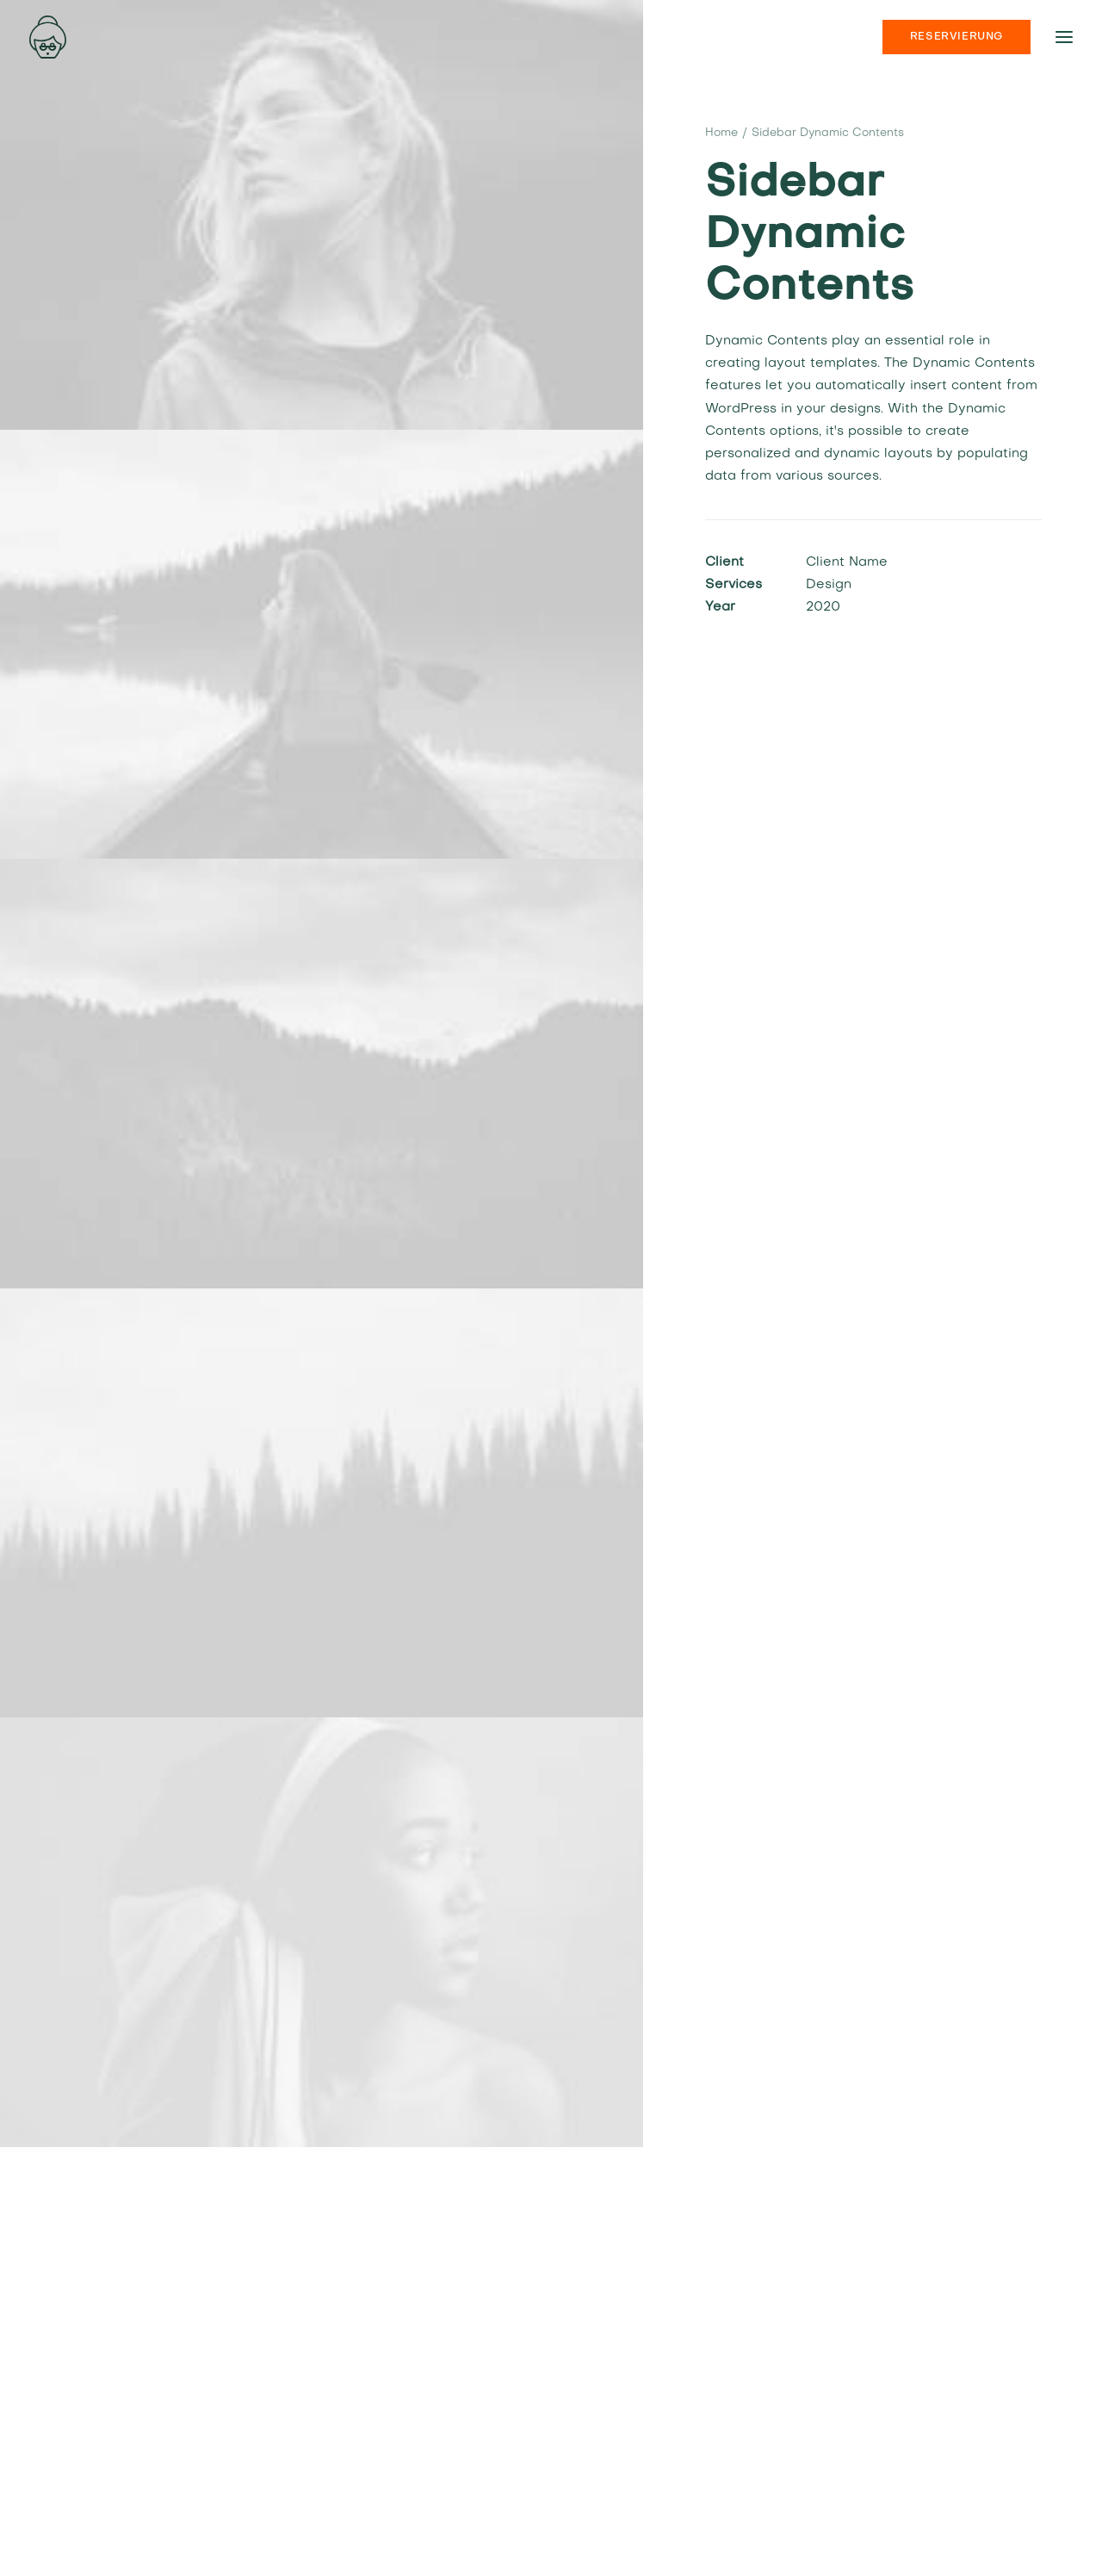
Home (721, 133)
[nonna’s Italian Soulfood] (47, 37)
